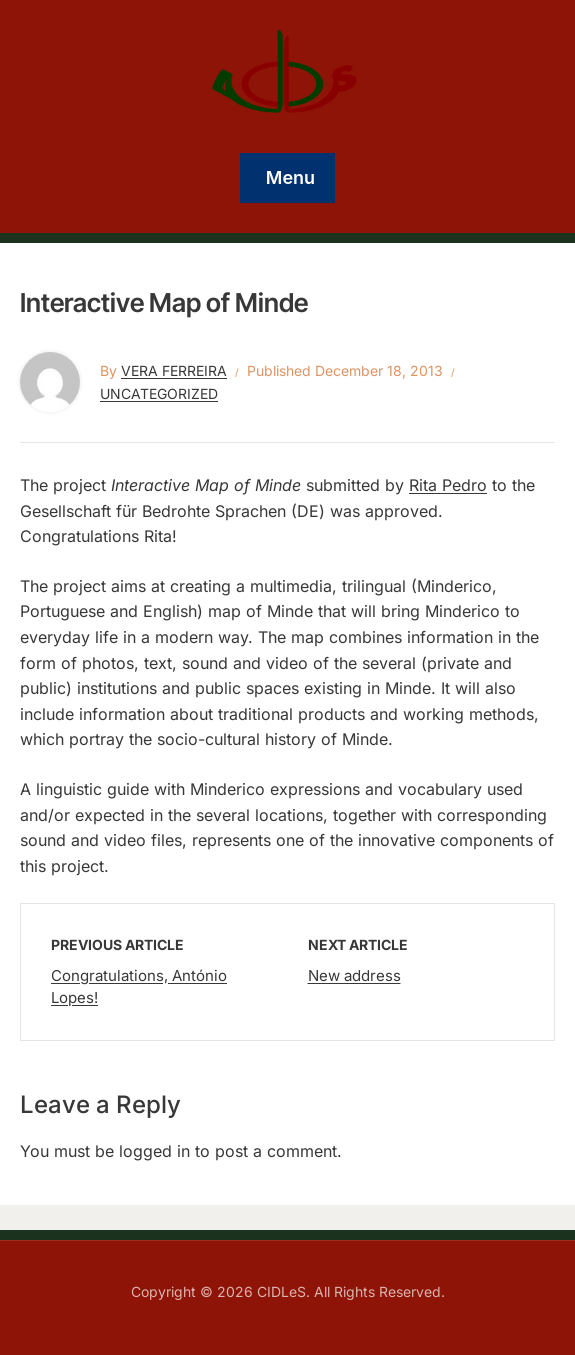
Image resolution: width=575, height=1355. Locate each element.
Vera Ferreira (174, 370)
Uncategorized (159, 393)
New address (354, 975)
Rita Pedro (448, 485)
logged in (154, 1151)
